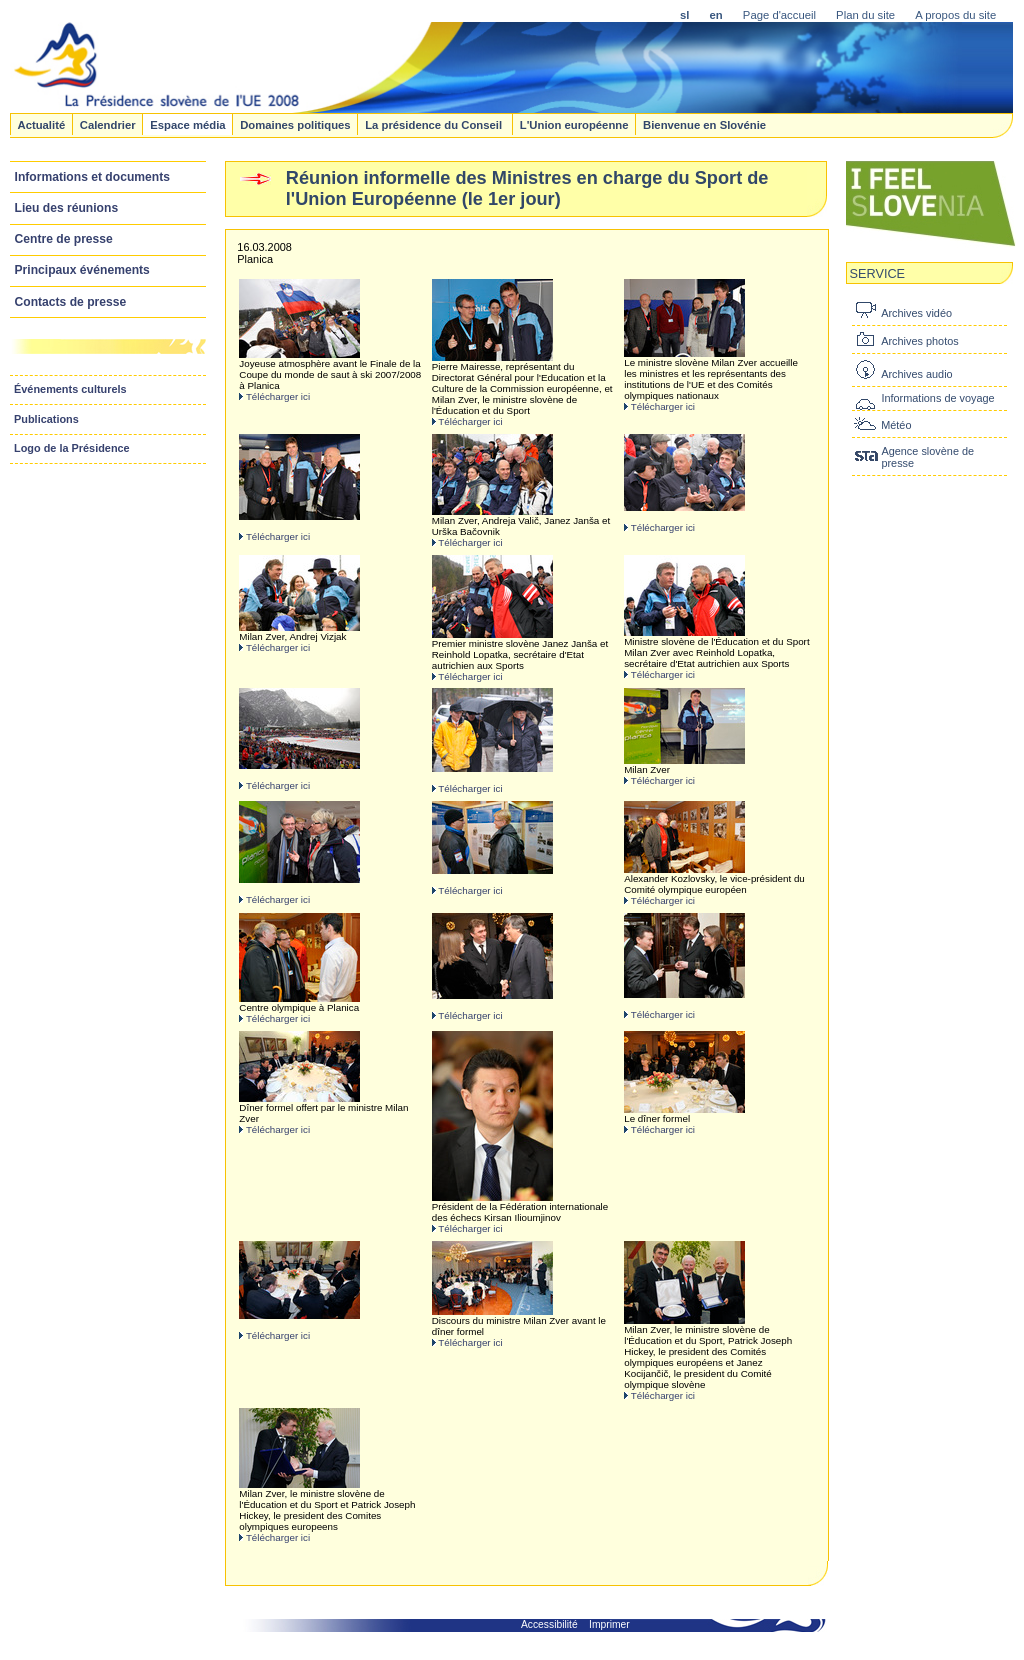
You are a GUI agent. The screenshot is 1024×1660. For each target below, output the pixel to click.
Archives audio (916, 374)
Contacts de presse (71, 302)
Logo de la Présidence (72, 448)
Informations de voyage (937, 398)
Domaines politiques (295, 124)
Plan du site (865, 15)
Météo (896, 425)
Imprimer (609, 1624)
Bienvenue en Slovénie (704, 124)
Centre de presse (64, 239)
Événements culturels (70, 389)
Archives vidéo (916, 313)
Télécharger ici (278, 396)
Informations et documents (92, 177)
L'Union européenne (574, 124)
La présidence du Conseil (435, 124)
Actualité (41, 124)
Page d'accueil (779, 15)
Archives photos (919, 341)
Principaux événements (82, 270)
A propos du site (955, 15)
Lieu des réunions (67, 208)
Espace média (187, 124)
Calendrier (108, 124)
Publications (46, 419)
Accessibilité (549, 1624)
